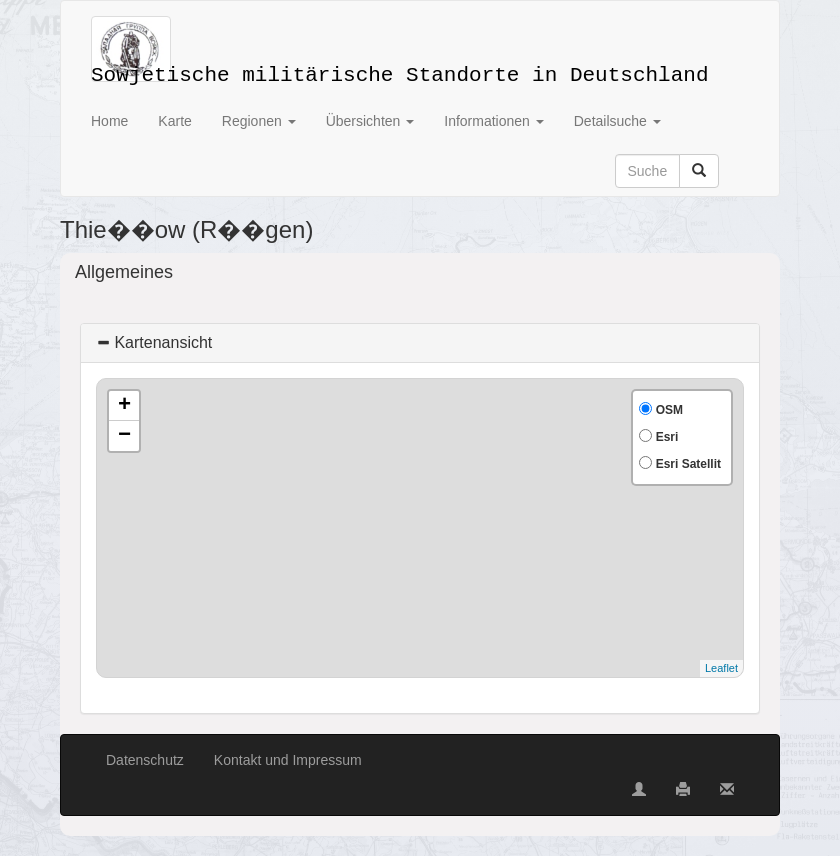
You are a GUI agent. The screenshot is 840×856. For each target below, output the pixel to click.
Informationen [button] (494, 121)
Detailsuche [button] (617, 121)
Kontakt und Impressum (288, 760)
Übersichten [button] (370, 121)
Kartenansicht (154, 342)
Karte (174, 121)
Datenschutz (145, 760)
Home (109, 121)
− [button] (124, 436)
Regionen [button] (259, 121)
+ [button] (124, 406)
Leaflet (721, 668)
